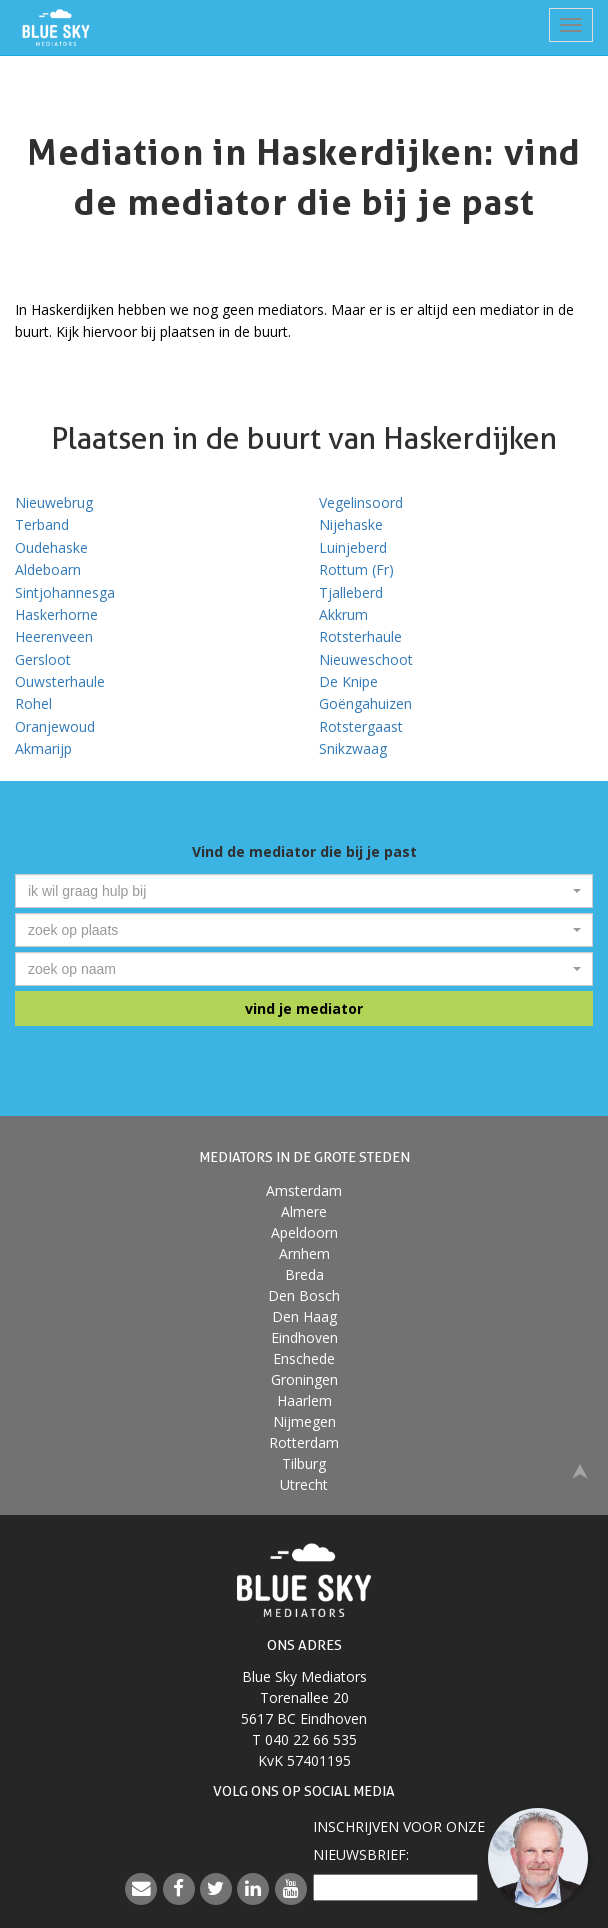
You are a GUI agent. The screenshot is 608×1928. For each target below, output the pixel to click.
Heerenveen (54, 636)
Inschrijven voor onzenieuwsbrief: (399, 1840)
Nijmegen (304, 1421)
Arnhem (304, 1253)
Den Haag (304, 1316)
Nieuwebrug (54, 502)
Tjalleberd (351, 592)
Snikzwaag (353, 748)
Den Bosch (304, 1295)
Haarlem (304, 1400)
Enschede (304, 1358)
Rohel (33, 703)
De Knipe (348, 681)
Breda (304, 1274)
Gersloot (43, 659)
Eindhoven (304, 1337)
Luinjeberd (353, 547)
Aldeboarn (48, 569)
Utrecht (304, 1484)
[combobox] (304, 891)
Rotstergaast (361, 726)
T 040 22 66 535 (304, 1739)
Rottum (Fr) (356, 569)
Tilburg (304, 1463)
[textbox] (298, 891)
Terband (42, 524)
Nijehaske (351, 524)
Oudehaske (51, 547)
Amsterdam (304, 1190)
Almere (304, 1211)
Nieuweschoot (366, 659)
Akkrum (343, 614)
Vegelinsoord (361, 502)
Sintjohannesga (65, 592)
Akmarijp (43, 748)
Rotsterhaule (360, 636)
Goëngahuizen (365, 703)
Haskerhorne (56, 614)
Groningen (304, 1379)
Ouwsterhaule (60, 681)
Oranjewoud (55, 726)
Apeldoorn (304, 1232)
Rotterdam (304, 1442)
